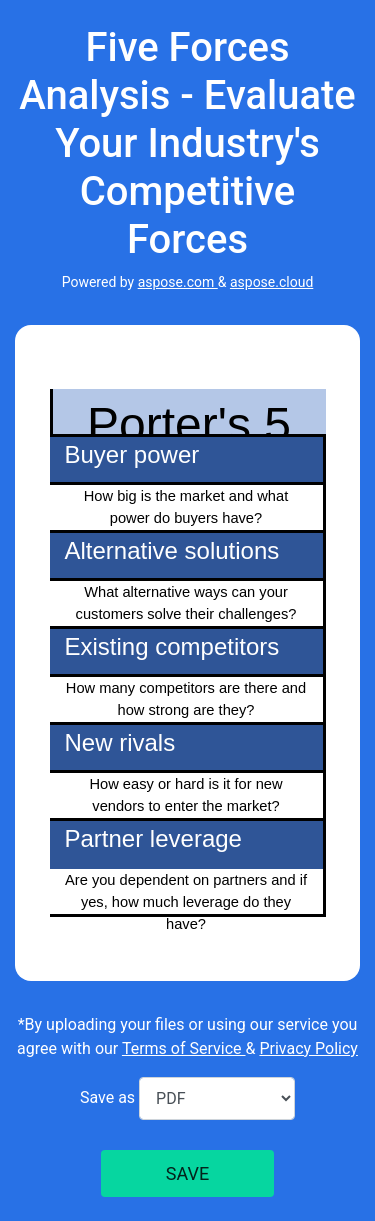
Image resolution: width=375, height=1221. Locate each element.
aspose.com (178, 282)
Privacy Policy (308, 1048)
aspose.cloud (271, 282)
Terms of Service (184, 1048)
